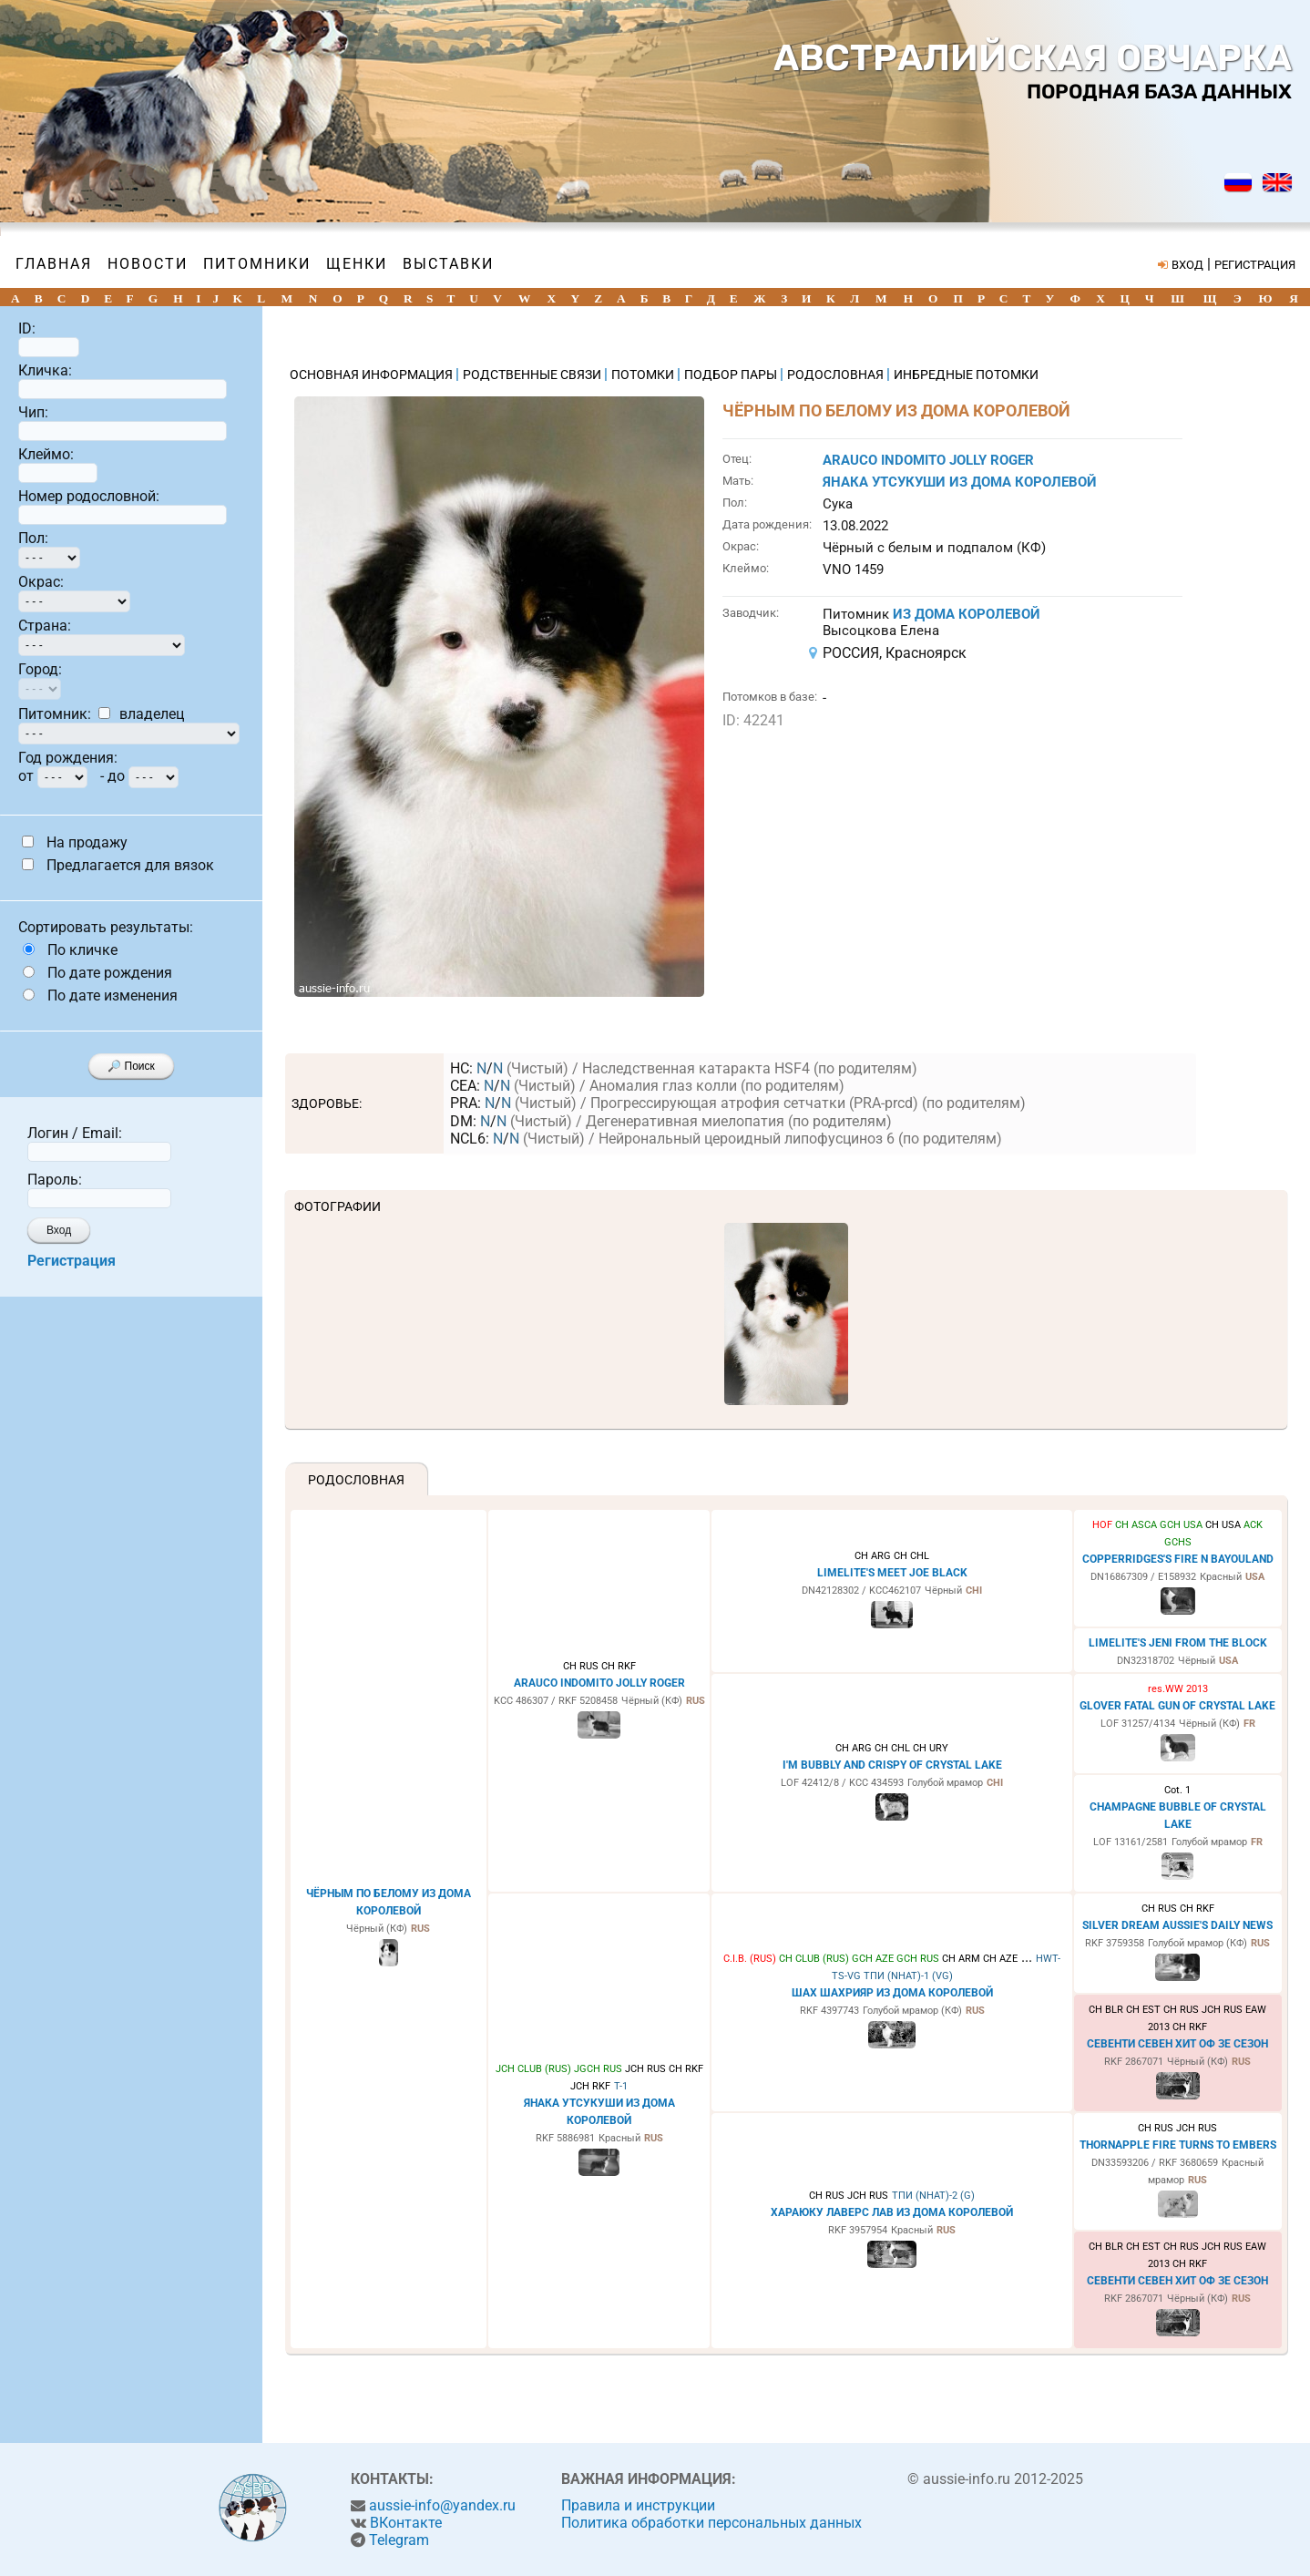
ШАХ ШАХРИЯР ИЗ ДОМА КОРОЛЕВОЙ (892, 1992)
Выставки (448, 263)
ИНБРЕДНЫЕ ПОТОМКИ (966, 374)
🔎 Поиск (131, 1066)
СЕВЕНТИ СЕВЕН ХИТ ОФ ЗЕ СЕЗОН (1177, 2043)
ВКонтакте (406, 2522)
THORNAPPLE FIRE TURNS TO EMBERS (1178, 2145)
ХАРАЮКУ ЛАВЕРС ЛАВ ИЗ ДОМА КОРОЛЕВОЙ (892, 2212)
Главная (53, 263)
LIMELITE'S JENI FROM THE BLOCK (1178, 1643)
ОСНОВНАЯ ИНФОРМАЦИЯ (372, 374)
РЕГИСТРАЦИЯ (1254, 265)
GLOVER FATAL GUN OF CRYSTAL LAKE (1177, 1705)
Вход (58, 1230)
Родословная (356, 1480)
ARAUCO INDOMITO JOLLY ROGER (928, 460)
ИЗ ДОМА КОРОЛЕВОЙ (966, 614)
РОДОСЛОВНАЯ (836, 374)
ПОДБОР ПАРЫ (732, 374)
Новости (147, 263)
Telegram (399, 2540)
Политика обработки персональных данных (711, 2522)
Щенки (356, 263)
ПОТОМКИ (644, 374)
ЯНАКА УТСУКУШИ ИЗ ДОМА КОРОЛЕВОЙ (960, 482)
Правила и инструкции (638, 2505)
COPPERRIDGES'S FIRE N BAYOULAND (1178, 1559)
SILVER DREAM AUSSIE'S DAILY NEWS (1177, 1925)
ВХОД (1187, 265)
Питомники (257, 263)
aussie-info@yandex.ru (442, 2505)
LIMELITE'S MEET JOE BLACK (892, 1572)
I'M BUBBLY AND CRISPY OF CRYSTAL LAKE (892, 1765)
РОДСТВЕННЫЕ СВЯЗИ (533, 374)
